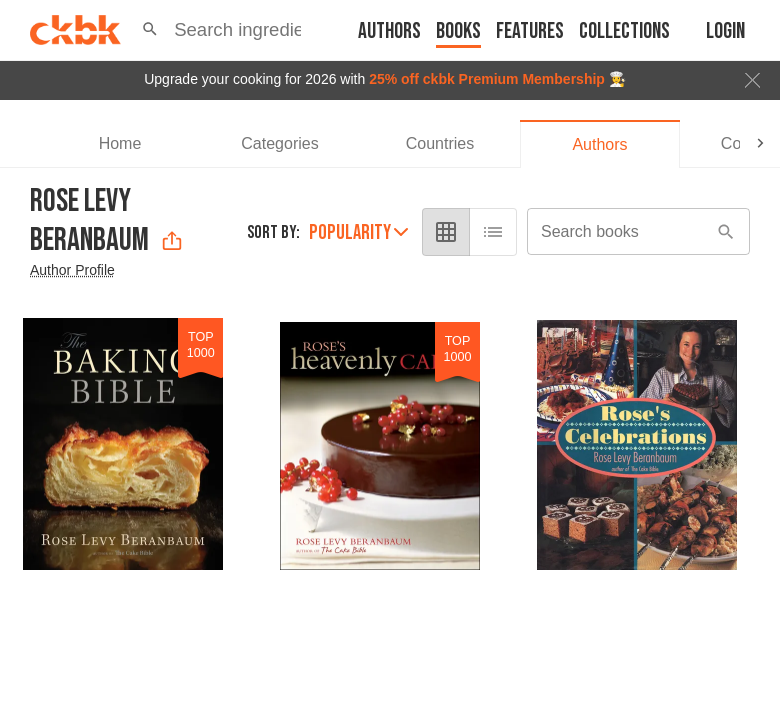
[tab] (120, 144)
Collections (624, 31)
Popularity (358, 232)
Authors (389, 31)
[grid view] (446, 232)
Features (530, 31)
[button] (150, 30)
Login (725, 31)
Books (458, 31)
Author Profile (72, 270)
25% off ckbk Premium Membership (487, 79)
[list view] (493, 232)
